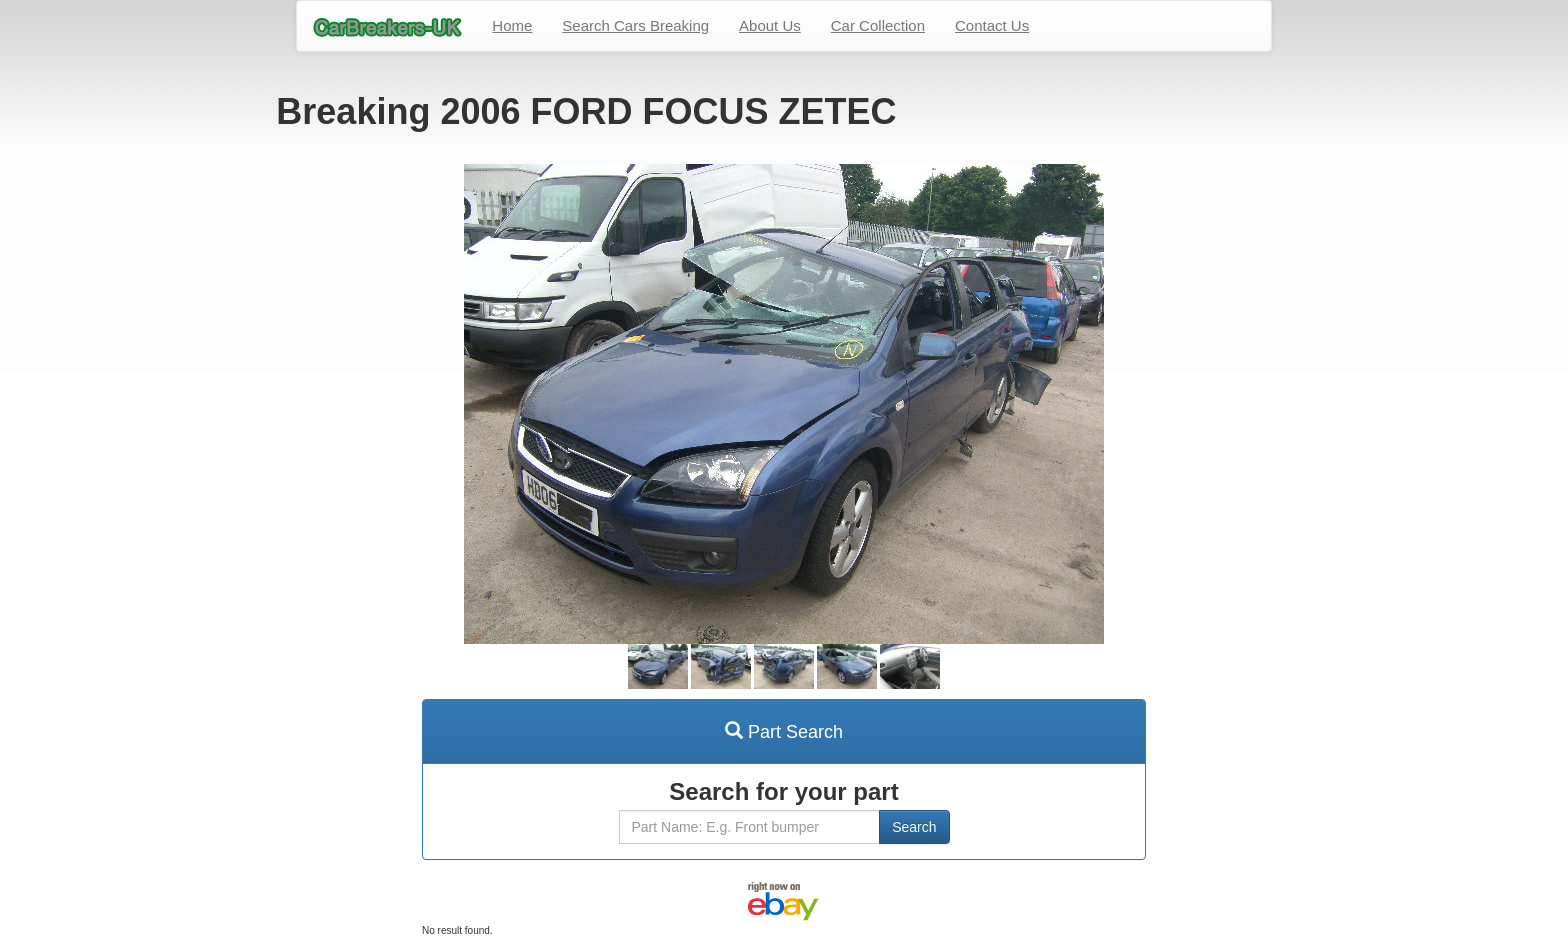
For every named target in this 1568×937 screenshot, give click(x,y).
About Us (770, 25)
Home (512, 25)
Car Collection (878, 25)
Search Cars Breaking (635, 25)
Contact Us (992, 25)
